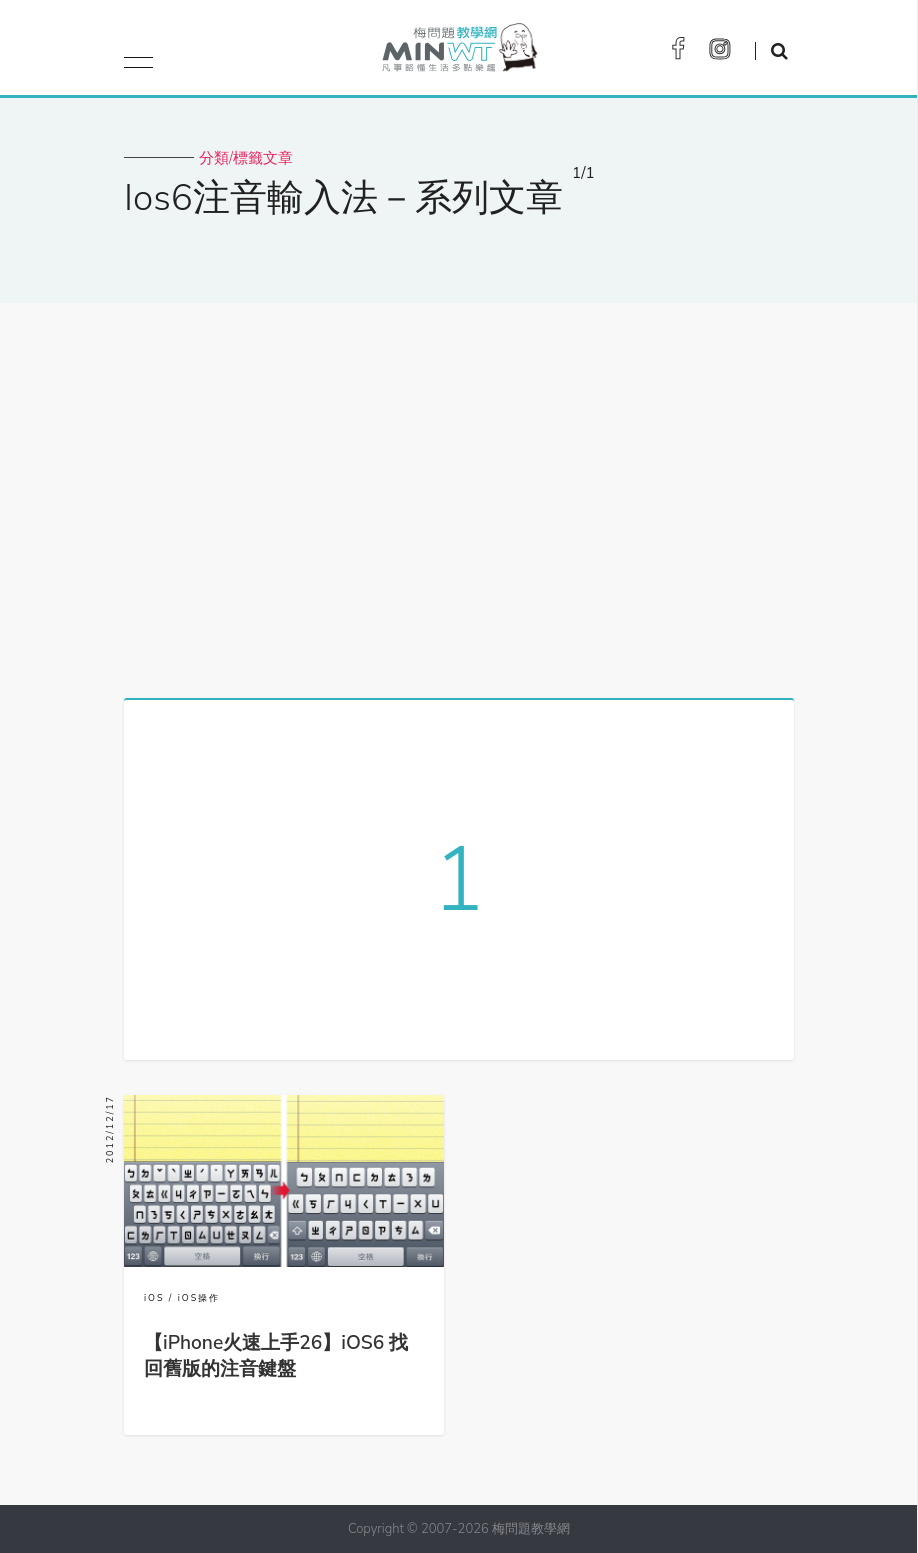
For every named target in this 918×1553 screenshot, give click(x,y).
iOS (154, 1298)
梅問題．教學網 (458, 52)
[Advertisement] (459, 493)
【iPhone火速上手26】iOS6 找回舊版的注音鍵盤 (276, 1356)
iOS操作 (199, 1298)
